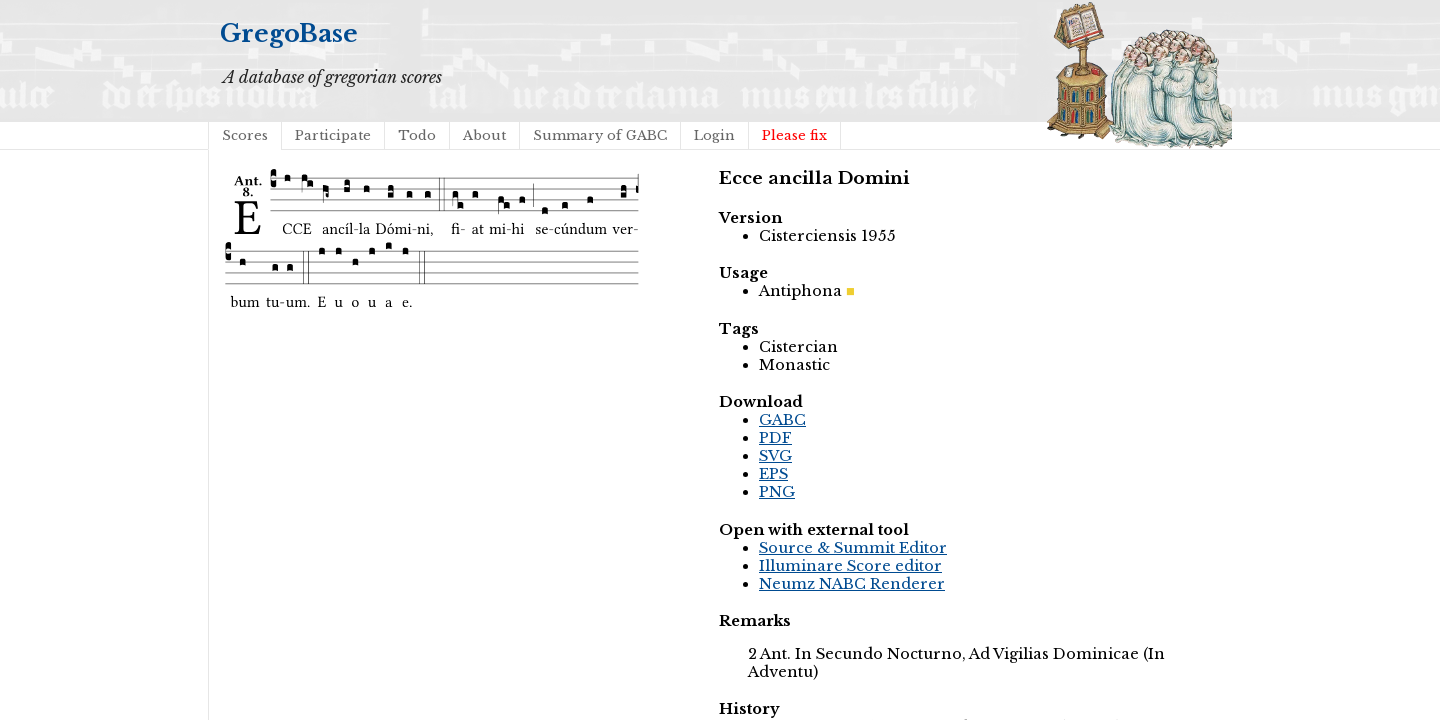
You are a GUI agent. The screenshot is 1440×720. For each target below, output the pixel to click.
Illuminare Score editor (850, 566)
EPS (773, 474)
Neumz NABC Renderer (852, 584)
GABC (782, 420)
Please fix (794, 135)
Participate (333, 135)
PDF (775, 438)
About (484, 135)
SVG (775, 456)
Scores (245, 135)
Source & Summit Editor (853, 548)
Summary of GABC (600, 135)
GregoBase (289, 33)
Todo (417, 135)
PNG (777, 492)
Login (714, 135)
